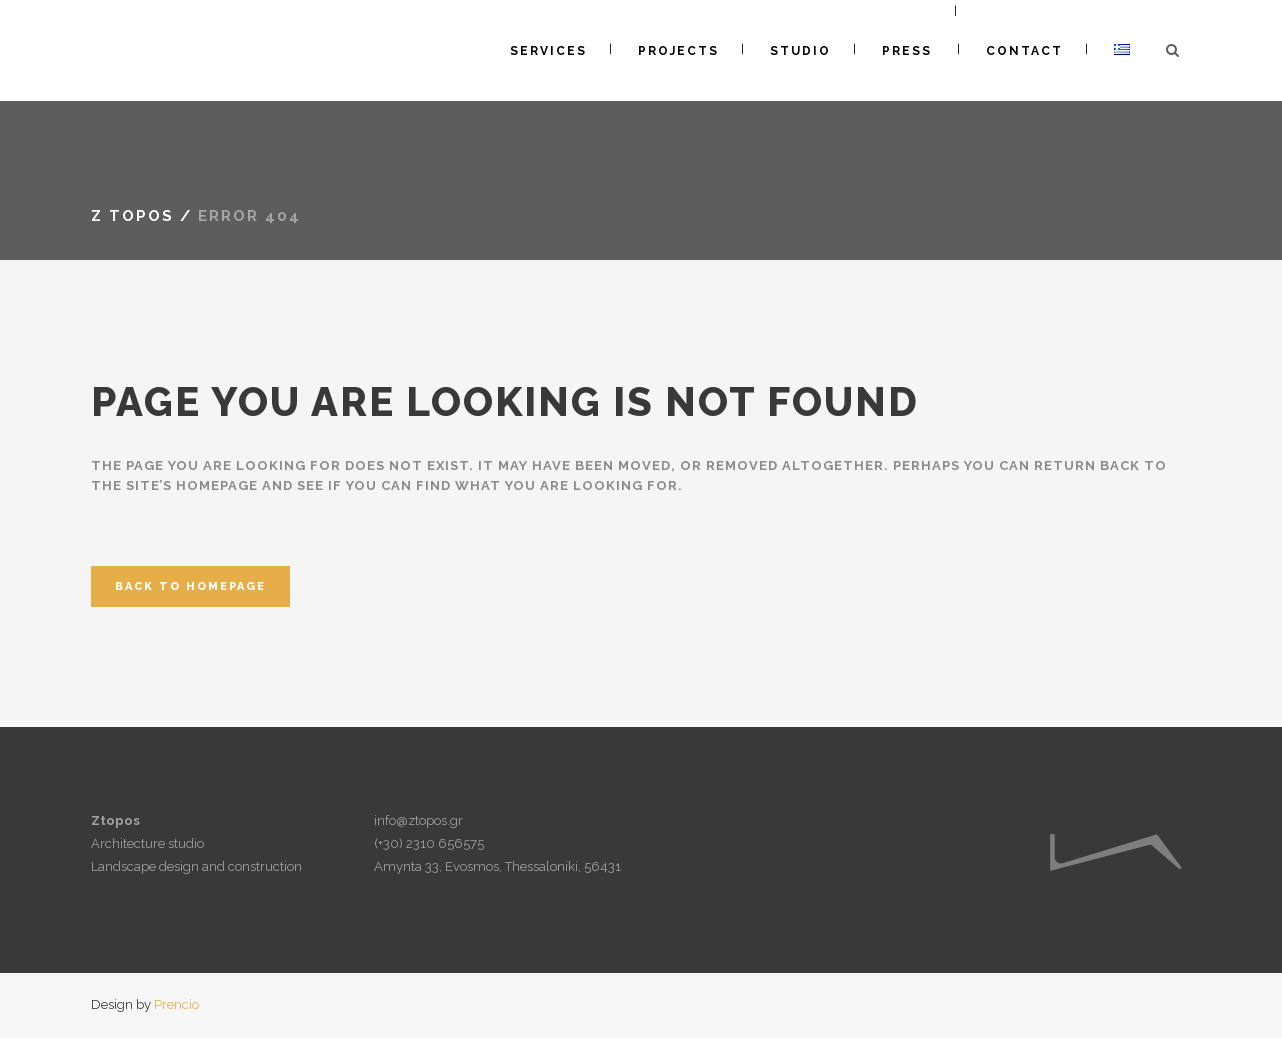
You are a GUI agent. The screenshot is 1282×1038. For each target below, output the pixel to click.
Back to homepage (190, 586)
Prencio (176, 1004)
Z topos (132, 216)
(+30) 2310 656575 (429, 843)
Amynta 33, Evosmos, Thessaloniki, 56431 (497, 866)
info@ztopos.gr (418, 820)
